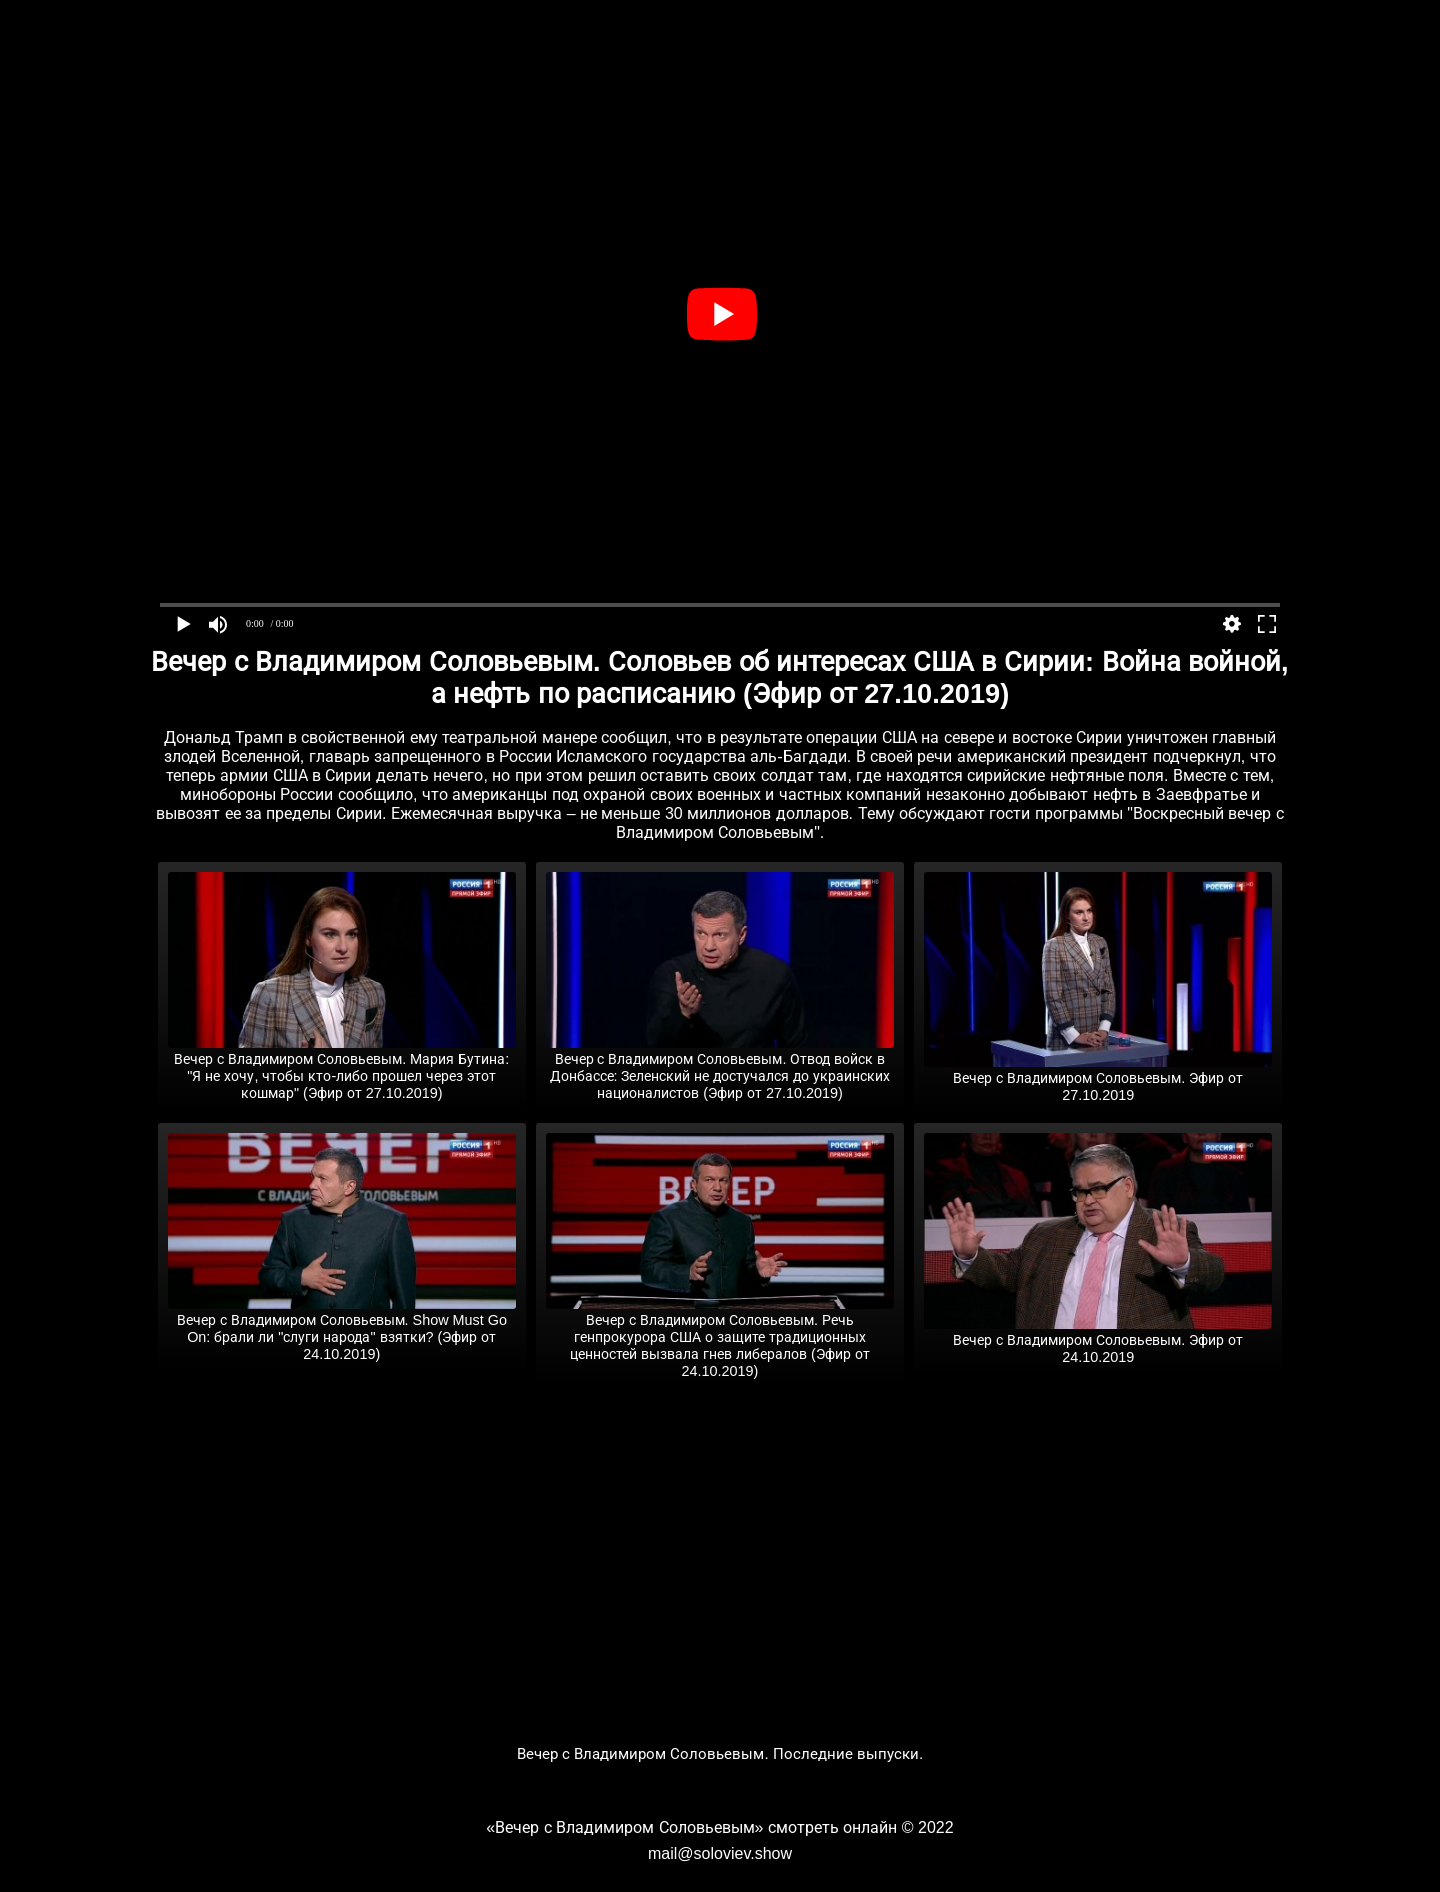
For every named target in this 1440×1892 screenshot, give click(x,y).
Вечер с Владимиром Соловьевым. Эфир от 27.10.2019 (1098, 1078)
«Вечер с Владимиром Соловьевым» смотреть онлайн (691, 1827)
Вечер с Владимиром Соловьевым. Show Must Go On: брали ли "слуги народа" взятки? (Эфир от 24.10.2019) (342, 1329)
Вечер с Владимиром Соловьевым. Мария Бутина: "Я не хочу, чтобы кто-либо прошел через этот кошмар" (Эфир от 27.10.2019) (342, 1068)
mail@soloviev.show (720, 1853)
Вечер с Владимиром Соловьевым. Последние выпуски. (720, 1753)
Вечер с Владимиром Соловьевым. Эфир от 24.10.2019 (1098, 1340)
